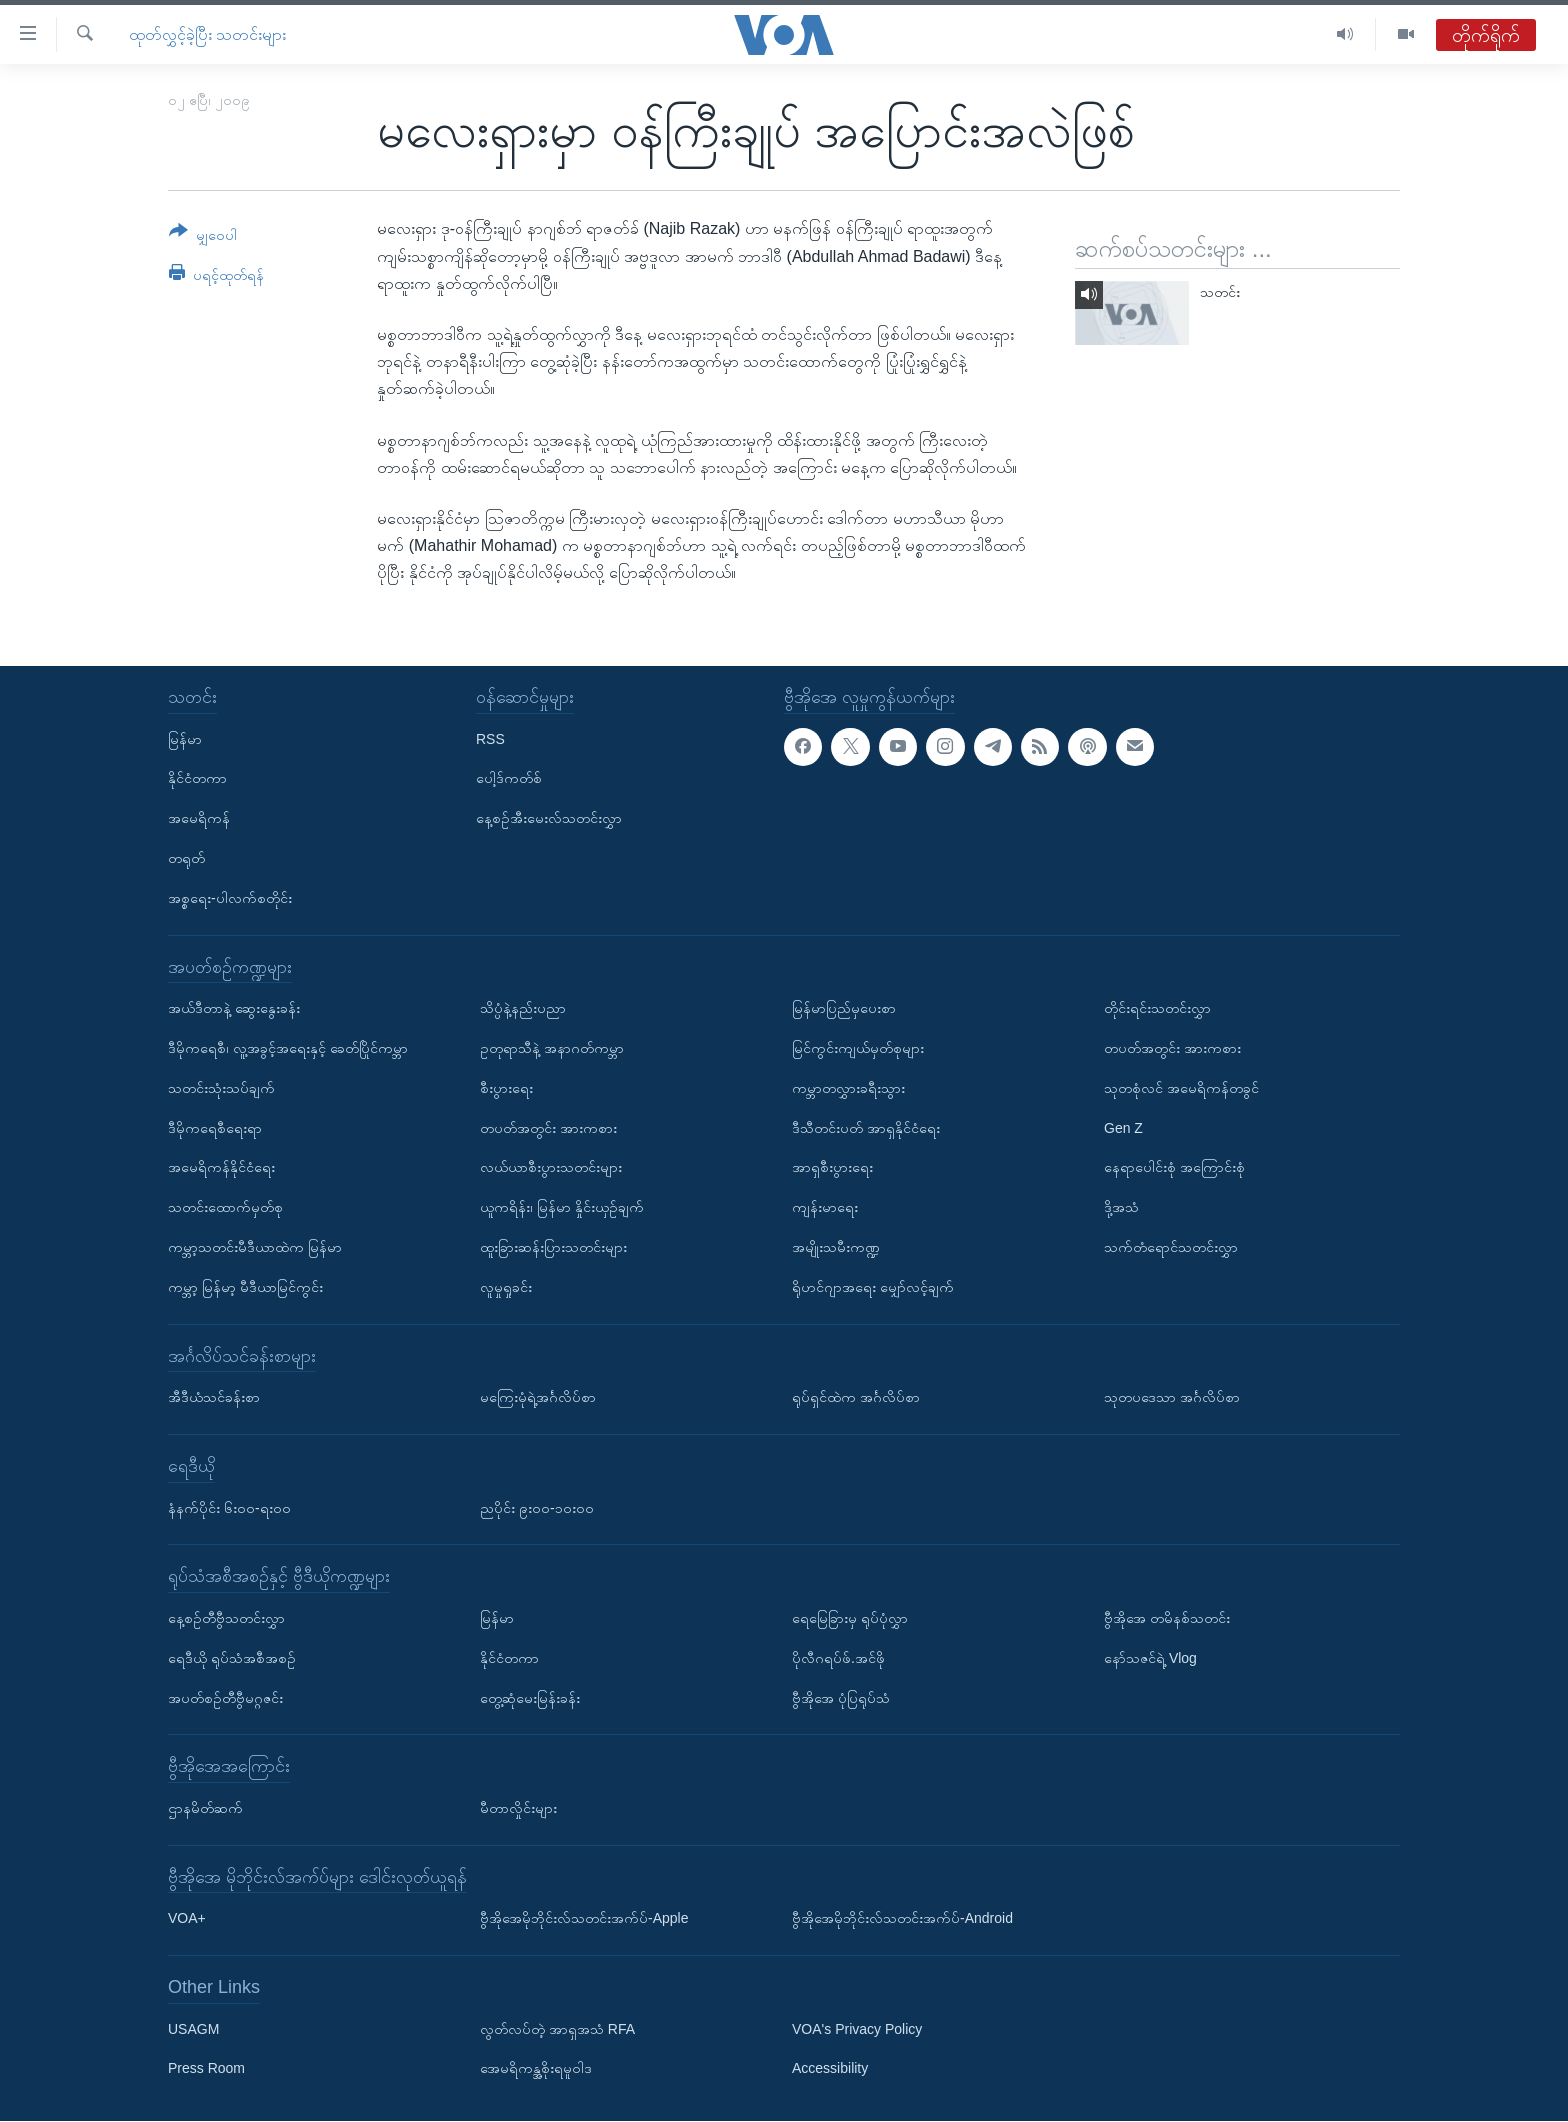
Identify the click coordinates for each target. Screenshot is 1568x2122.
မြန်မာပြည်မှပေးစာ (844, 1009)
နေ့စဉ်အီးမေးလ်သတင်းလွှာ (549, 819)
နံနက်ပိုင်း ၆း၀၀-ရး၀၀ (229, 1508)
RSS (490, 739)
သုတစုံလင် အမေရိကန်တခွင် (1181, 1088)
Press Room (206, 2069)
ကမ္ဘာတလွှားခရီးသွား (848, 1088)
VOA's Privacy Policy (857, 2029)
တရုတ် (186, 858)
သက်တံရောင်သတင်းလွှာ (1171, 1247)
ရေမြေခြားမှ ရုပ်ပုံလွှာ (850, 1618)
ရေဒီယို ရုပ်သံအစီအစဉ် (232, 1658)
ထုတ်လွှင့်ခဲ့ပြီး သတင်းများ (207, 34)
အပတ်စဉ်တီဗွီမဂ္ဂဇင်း (225, 1698)
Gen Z (1123, 1128)
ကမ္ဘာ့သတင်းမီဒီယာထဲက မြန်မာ (255, 1247)
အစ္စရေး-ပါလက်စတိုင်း (230, 898)
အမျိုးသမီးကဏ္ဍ (836, 1247)
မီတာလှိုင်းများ (518, 1808)
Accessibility (830, 2069)
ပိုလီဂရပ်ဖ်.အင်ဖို (838, 1658)
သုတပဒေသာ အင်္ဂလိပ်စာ (1172, 1398)
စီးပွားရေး (506, 1088)
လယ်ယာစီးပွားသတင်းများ (551, 1168)
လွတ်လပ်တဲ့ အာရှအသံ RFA (557, 2029)
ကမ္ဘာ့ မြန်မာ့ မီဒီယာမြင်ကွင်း (245, 1287)
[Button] (203, 236)
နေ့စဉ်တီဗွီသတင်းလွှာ (226, 1618)
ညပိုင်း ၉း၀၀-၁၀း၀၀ (537, 1508)
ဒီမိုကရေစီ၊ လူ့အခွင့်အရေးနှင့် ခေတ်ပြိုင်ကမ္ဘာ (288, 1048)
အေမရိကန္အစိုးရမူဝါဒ (536, 2069)
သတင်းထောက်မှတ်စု (225, 1208)
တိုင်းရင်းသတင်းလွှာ (1157, 1009)
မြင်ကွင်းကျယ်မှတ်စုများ (858, 1048)
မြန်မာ (185, 739)
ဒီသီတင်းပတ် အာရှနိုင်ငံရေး (866, 1128)
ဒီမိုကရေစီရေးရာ (215, 1128)
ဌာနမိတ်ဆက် (205, 1808)
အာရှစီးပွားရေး (832, 1168)
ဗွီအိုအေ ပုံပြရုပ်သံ (841, 1698)
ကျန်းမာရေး (825, 1208)
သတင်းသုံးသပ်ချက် (221, 1088)
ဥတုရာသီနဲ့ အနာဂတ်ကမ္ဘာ (552, 1048)
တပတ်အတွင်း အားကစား (548, 1128)
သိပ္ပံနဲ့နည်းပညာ (523, 1009)
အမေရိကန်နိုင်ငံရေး (221, 1168)
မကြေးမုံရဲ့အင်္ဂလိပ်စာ (538, 1398)
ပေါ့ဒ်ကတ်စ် (509, 779)
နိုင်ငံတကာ (197, 779)
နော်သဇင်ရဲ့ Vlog (1150, 1658)
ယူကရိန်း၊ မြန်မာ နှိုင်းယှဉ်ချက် (562, 1208)
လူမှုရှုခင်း (506, 1287)
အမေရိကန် (199, 819)
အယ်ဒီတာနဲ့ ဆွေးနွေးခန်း (234, 1009)
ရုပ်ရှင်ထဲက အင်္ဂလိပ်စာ (856, 1398)
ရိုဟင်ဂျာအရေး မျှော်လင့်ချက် (873, 1287)
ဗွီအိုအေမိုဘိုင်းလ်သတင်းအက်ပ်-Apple (584, 1919)
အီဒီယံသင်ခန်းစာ (214, 1398)
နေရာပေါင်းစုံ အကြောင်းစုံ (1174, 1168)
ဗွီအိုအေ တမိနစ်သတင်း (1167, 1618)
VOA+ (187, 1919)
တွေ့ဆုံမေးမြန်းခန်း (530, 1698)
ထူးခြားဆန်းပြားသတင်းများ (553, 1247)
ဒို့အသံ (1121, 1208)
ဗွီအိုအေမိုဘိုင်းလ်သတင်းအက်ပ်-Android (902, 1919)
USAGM (193, 2029)
